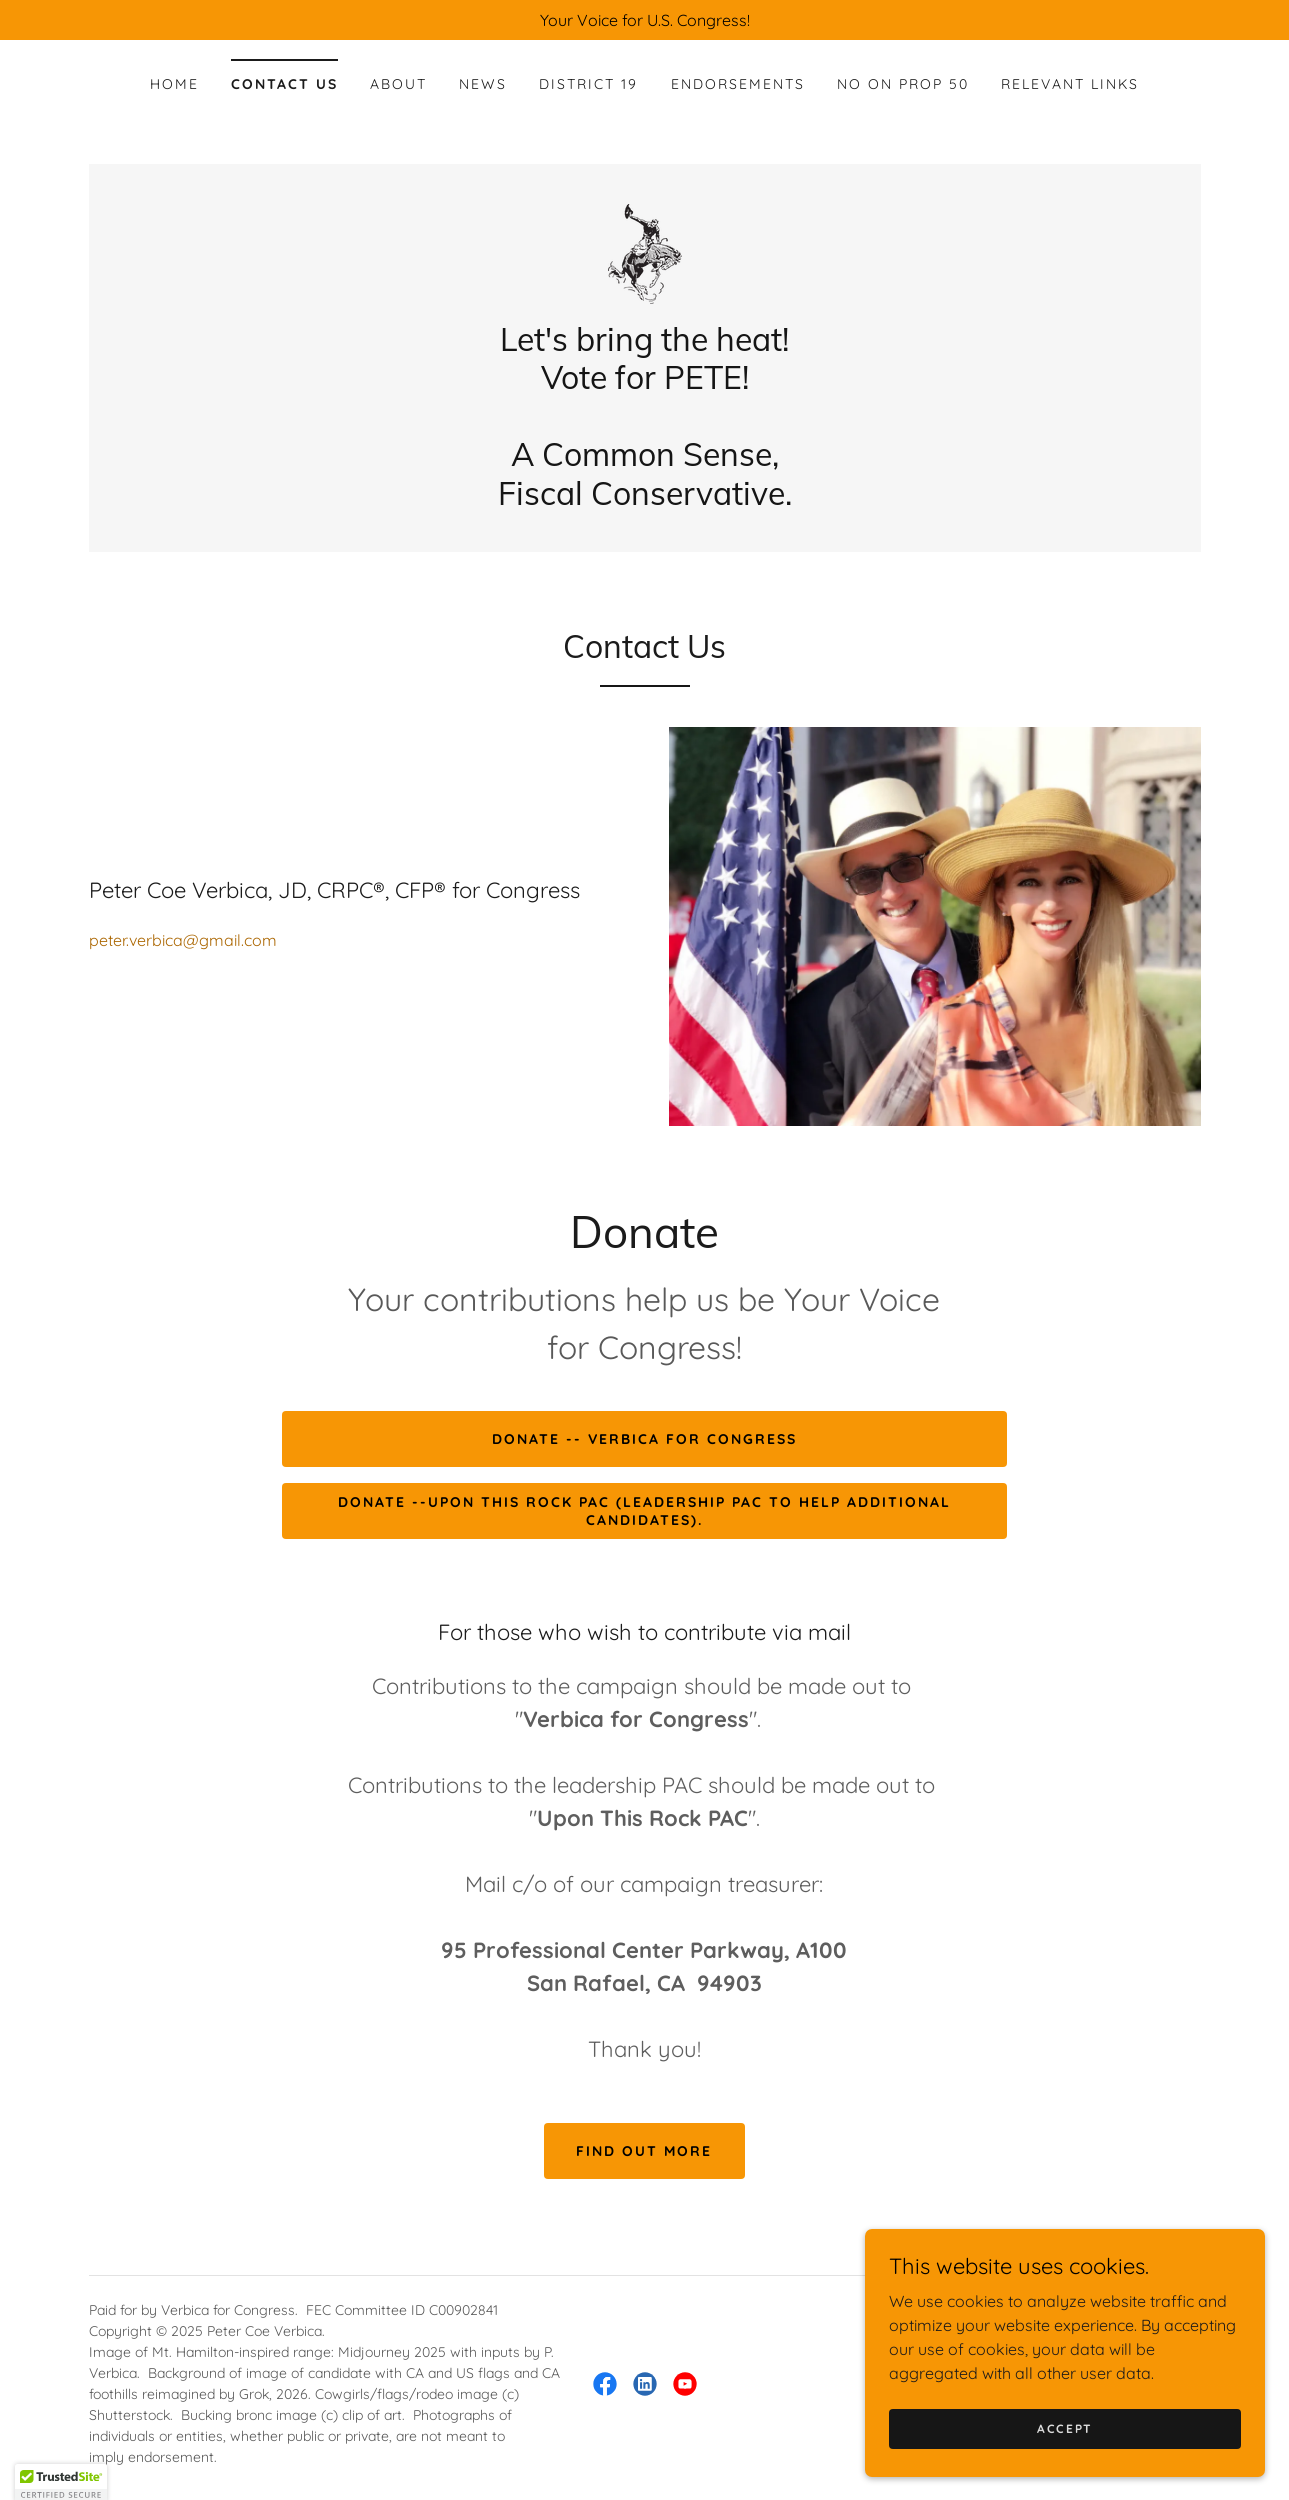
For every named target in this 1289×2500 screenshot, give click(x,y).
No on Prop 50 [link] (903, 84)
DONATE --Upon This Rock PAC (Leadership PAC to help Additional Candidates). (644, 1511)
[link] (644, 252)
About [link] (398, 84)
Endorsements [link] (738, 84)
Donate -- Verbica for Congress (644, 1439)
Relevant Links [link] (1070, 84)
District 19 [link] (588, 84)
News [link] (483, 84)
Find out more (644, 2151)
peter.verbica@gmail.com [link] (183, 940)
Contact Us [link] (284, 84)
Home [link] (174, 84)
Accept (1065, 2428)
